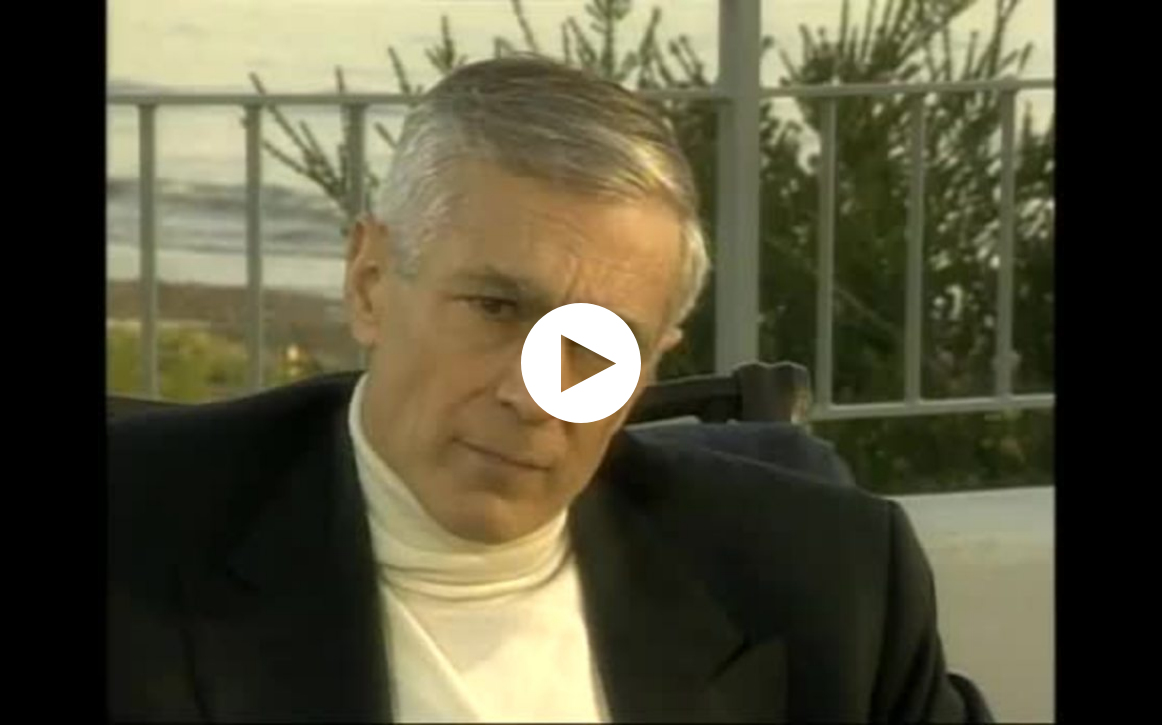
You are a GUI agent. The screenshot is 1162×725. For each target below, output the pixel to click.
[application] (581, 362)
